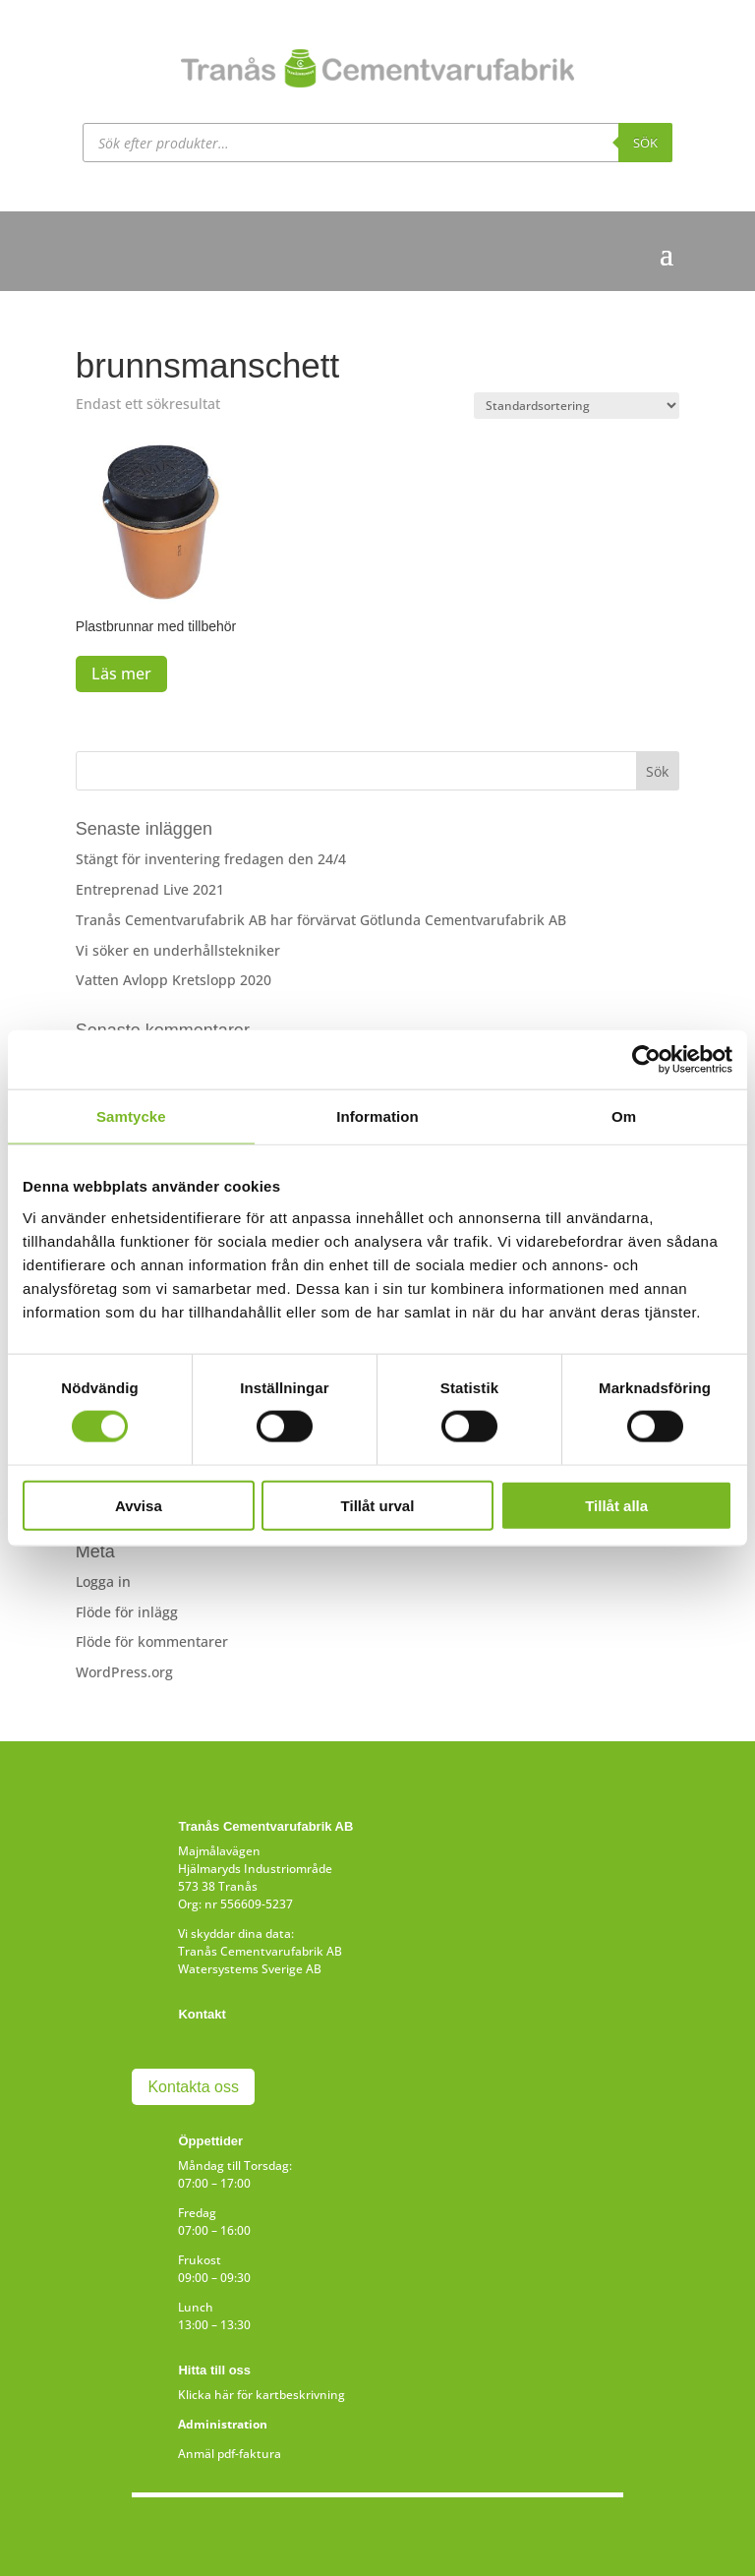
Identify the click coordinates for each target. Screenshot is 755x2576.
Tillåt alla (616, 1504)
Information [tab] (377, 1116)
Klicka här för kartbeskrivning (261, 2394)
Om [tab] (623, 1116)
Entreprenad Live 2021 (150, 889)
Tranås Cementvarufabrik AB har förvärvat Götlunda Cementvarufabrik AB (321, 919)
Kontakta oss (193, 2086)
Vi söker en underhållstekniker (178, 950)
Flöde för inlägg (127, 1612)
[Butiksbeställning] (576, 405)
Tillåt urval (378, 1504)
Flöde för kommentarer (152, 1641)
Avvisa (138, 1504)
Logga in (103, 1581)
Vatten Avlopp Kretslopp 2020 (173, 979)
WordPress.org (124, 1672)
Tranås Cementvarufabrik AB (260, 1951)
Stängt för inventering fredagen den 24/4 (211, 858)
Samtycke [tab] (131, 1116)
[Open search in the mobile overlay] (377, 142)
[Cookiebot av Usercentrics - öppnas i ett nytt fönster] (646, 1060)
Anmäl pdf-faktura (229, 2453)
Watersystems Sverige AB (249, 1969)
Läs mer (121, 673)
